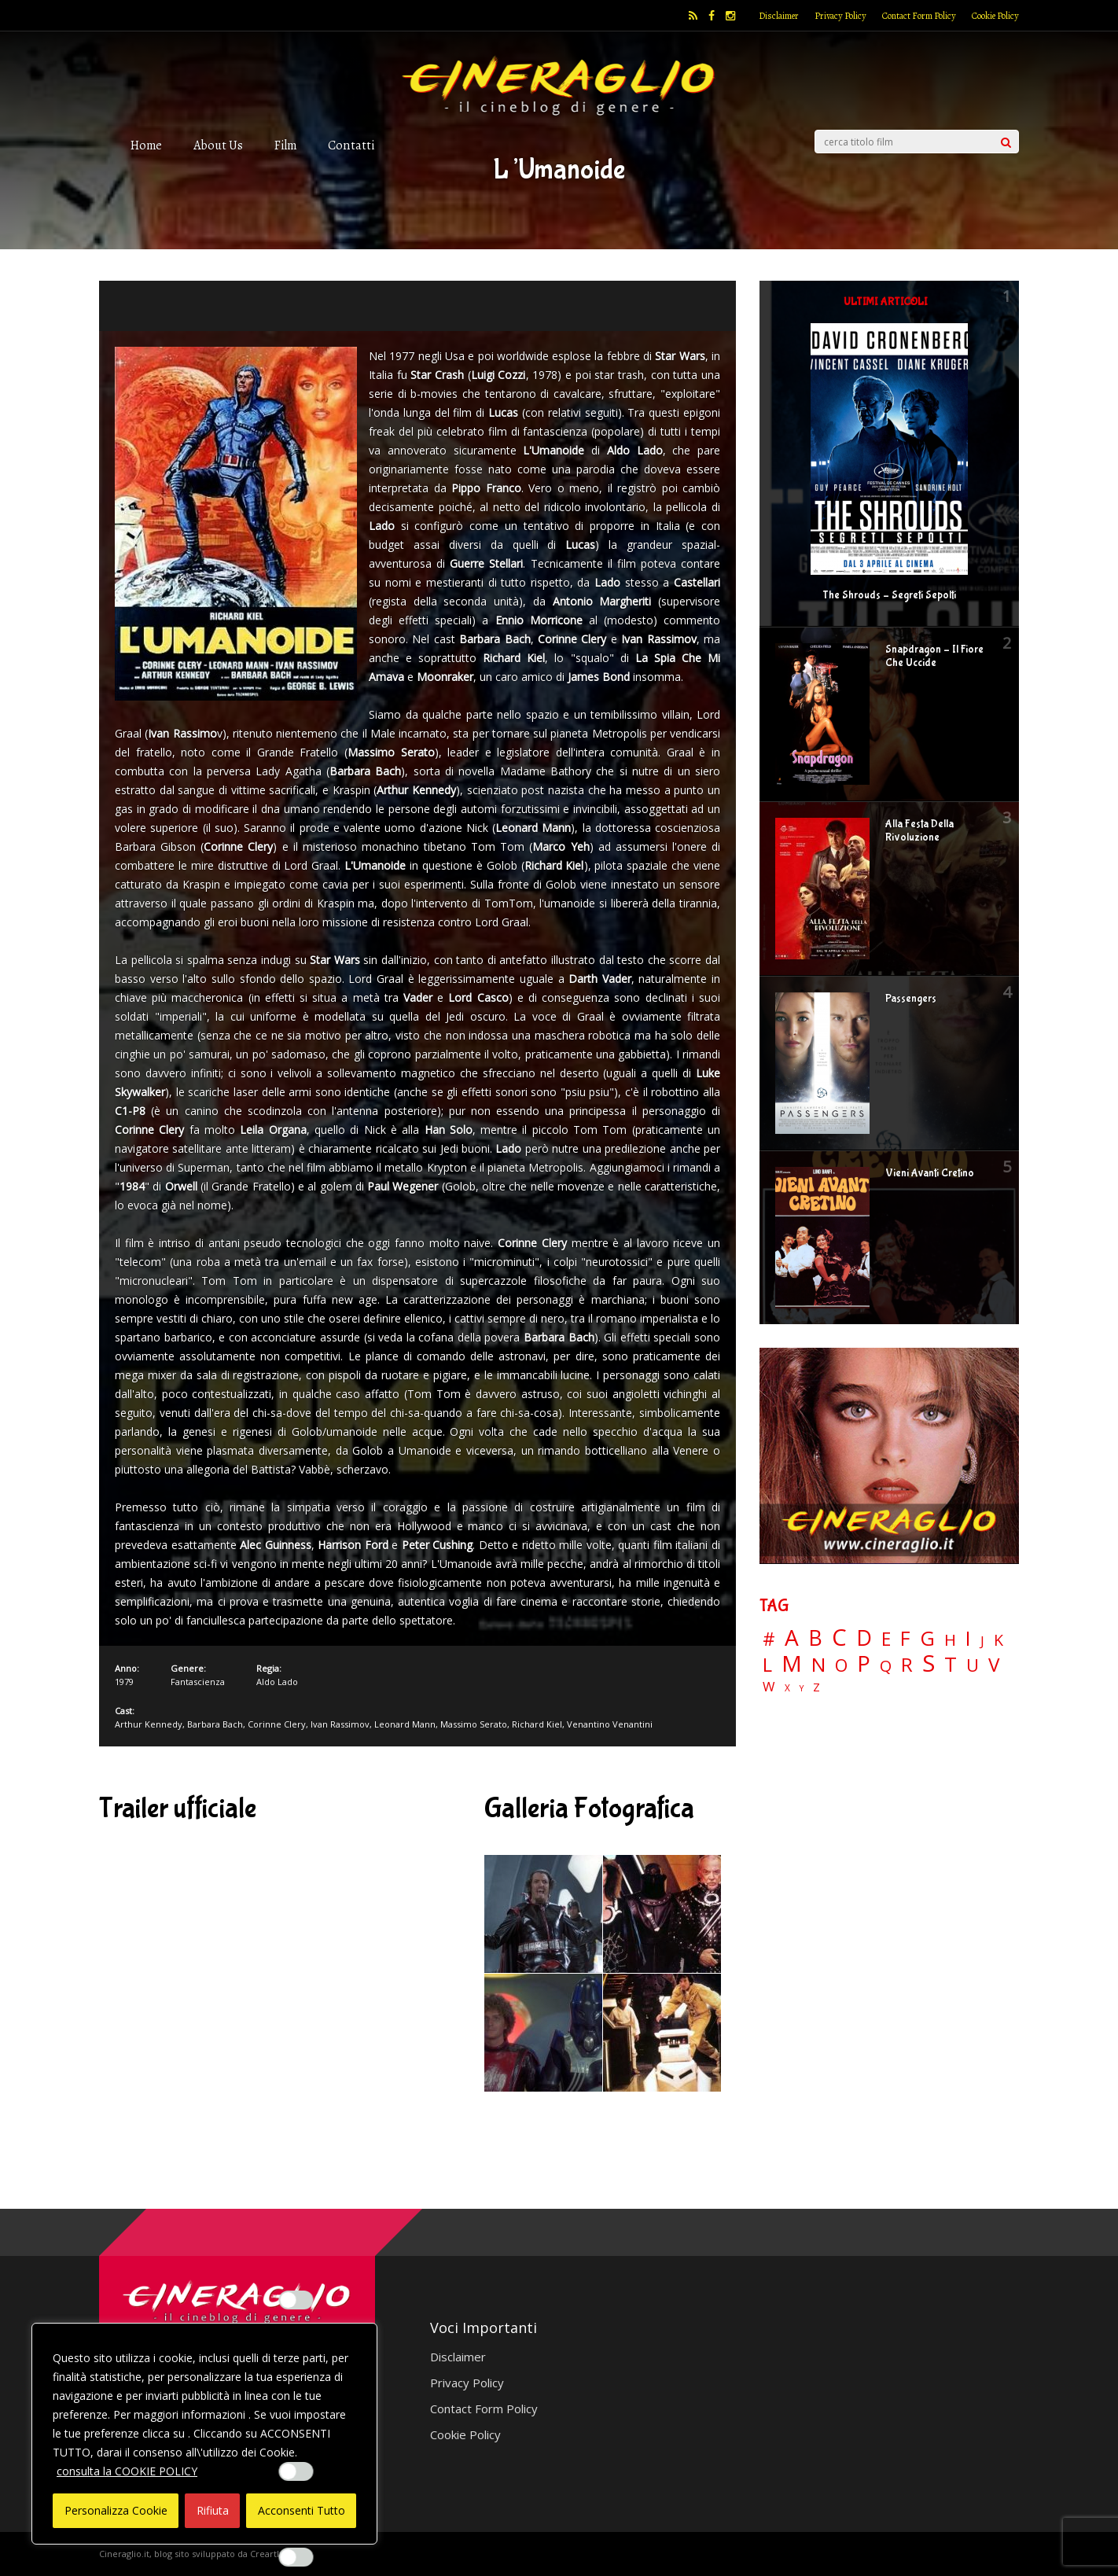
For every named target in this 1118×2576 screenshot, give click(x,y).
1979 (124, 1681)
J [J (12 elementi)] (982, 1640)
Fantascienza (198, 1681)
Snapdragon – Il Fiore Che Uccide (934, 656)
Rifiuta (213, 2510)
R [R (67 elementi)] (907, 1665)
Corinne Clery (277, 1724)
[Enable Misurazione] (296, 2471)
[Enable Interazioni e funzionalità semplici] (296, 2300)
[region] (204, 2434)
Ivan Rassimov (340, 1724)
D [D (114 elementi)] (864, 1638)
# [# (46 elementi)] (769, 1640)
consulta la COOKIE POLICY (127, 2471)
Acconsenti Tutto (301, 2510)
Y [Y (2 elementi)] (802, 1688)
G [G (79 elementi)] (927, 1638)
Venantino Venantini (610, 1724)
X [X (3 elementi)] (787, 1688)
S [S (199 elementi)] (928, 1663)
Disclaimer (779, 16)
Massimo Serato (473, 1724)
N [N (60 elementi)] (818, 1664)
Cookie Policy (995, 16)
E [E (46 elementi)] (886, 1640)
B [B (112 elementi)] (815, 1638)
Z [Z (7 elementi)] (816, 1687)
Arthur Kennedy (148, 1724)
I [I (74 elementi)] (968, 1638)
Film (285, 145)
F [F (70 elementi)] (905, 1639)
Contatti (351, 145)
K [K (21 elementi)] (998, 1639)
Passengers (910, 998)
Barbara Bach (215, 1724)
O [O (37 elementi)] (841, 1665)
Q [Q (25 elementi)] (886, 1665)
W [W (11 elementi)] (769, 1687)
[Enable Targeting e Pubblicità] (296, 2557)
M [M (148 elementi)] (791, 1663)
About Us (218, 145)
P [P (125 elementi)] (863, 1663)
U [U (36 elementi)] (972, 1665)
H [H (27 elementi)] (950, 1640)
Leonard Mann (405, 1724)
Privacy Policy (840, 16)
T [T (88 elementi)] (950, 1664)
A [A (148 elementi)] (792, 1637)
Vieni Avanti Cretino (929, 1173)
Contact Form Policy (919, 16)
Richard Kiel (537, 1724)
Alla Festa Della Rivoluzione (919, 831)
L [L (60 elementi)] (767, 1664)
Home (146, 145)
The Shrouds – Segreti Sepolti (889, 595)
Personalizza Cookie (115, 2510)
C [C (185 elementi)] (839, 1637)
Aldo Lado (277, 1681)
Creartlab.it (273, 2553)
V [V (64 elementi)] (993, 1664)
